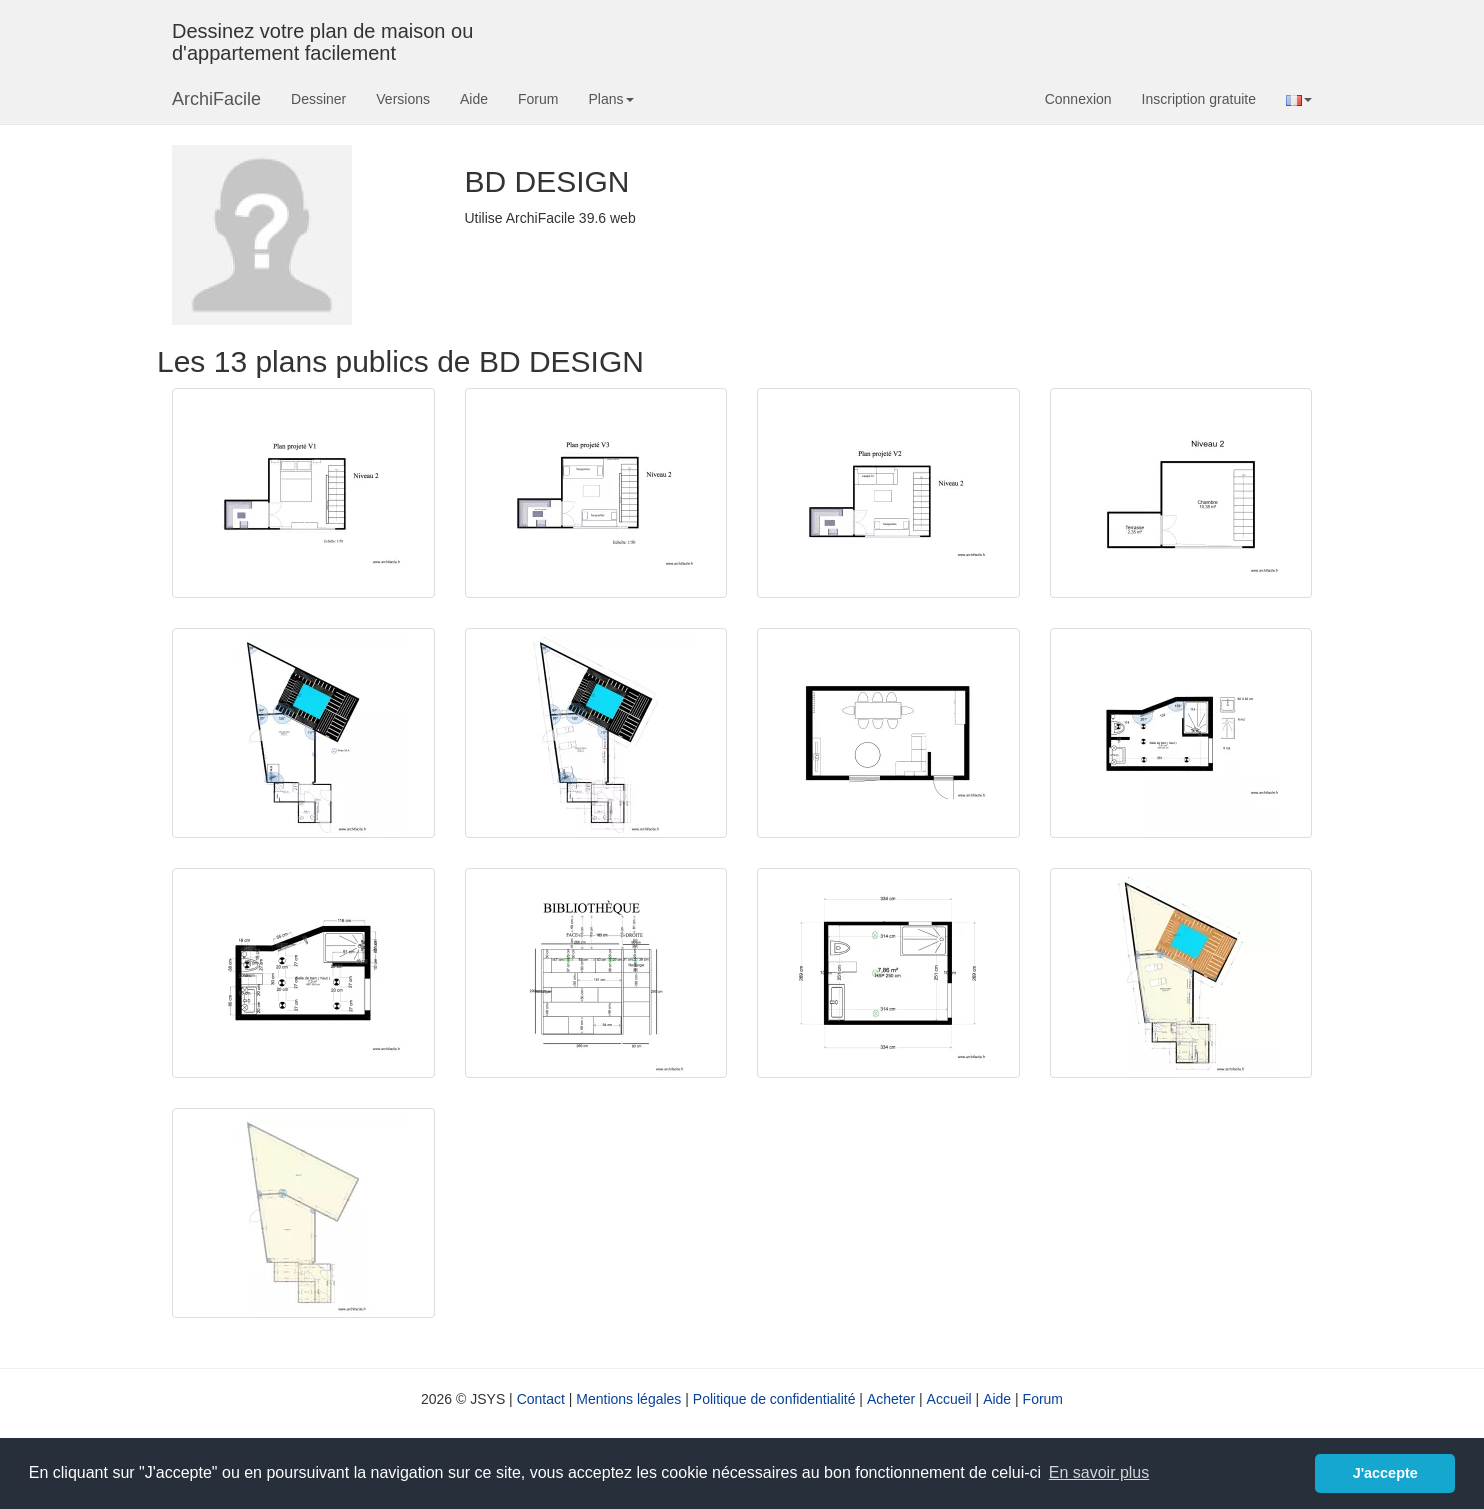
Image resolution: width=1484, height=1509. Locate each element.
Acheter (891, 1399)
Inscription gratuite (1199, 99)
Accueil (949, 1399)
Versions (403, 99)
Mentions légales (628, 1399)
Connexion (1078, 99)
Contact (541, 1399)
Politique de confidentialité (774, 1399)
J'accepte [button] (1385, 1473)
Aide (474, 99)
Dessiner (318, 99)
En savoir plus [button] (1099, 1472)
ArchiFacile (216, 99)
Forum (538, 99)
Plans (610, 99)
